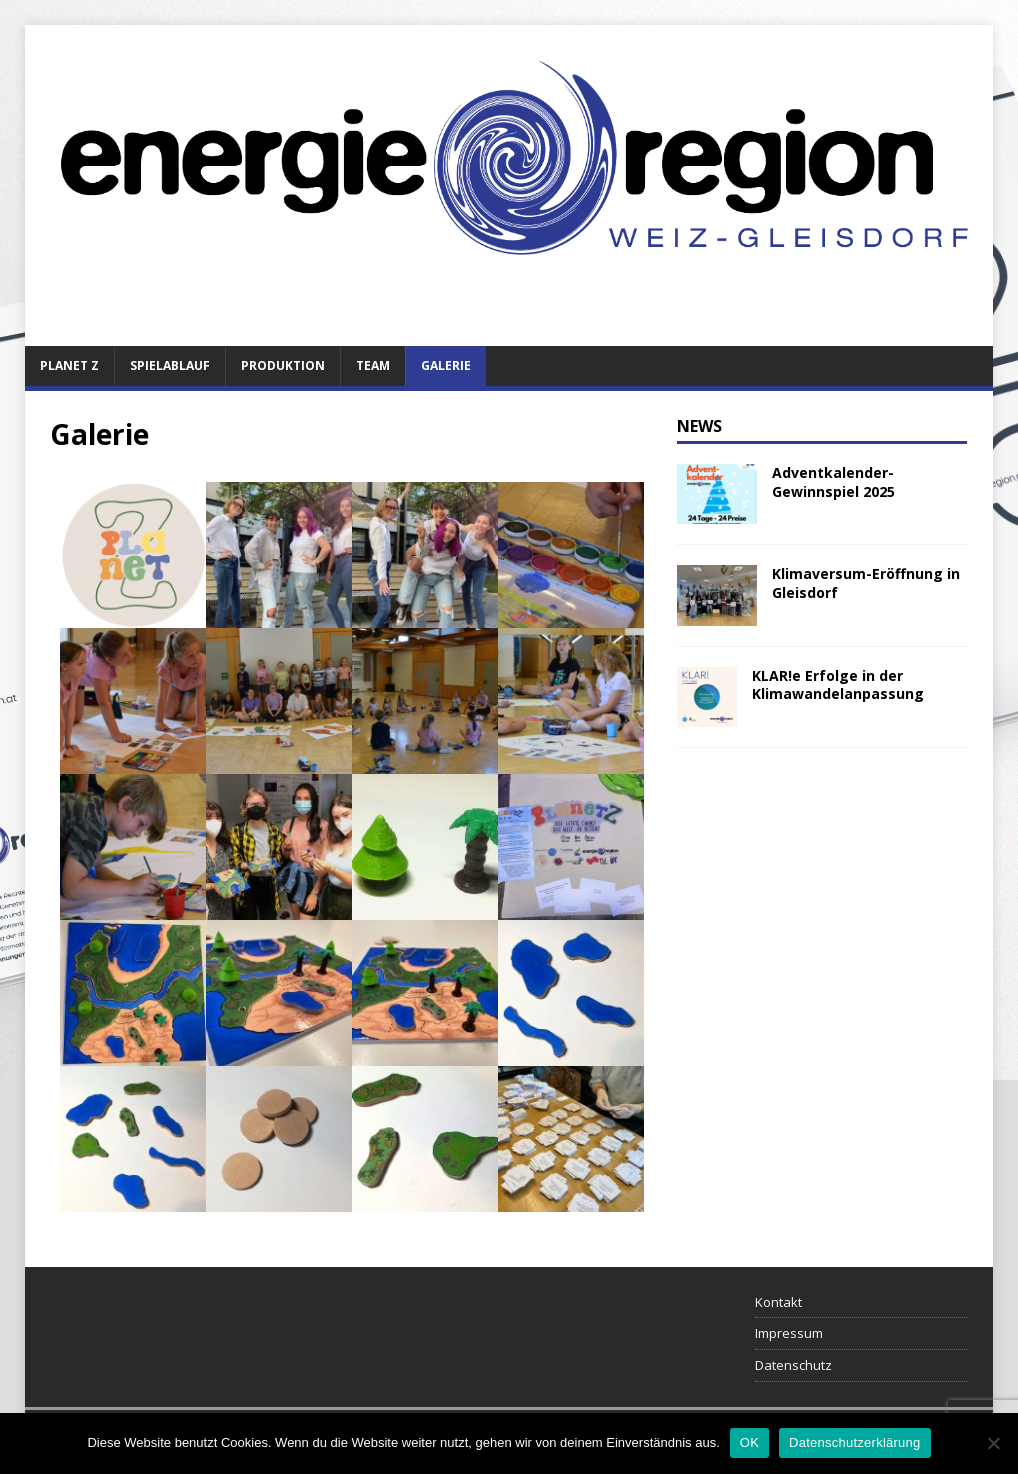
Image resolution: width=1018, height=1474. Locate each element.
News (699, 426)
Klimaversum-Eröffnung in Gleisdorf (866, 582)
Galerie (446, 365)
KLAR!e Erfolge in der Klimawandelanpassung (838, 684)
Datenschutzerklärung (854, 1442)
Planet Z (69, 365)
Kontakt (778, 1302)
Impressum (789, 1333)
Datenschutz (793, 1365)
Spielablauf (170, 365)
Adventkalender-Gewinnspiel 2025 (833, 481)
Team (373, 365)
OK (749, 1442)
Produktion (283, 365)
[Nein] (993, 1443)
